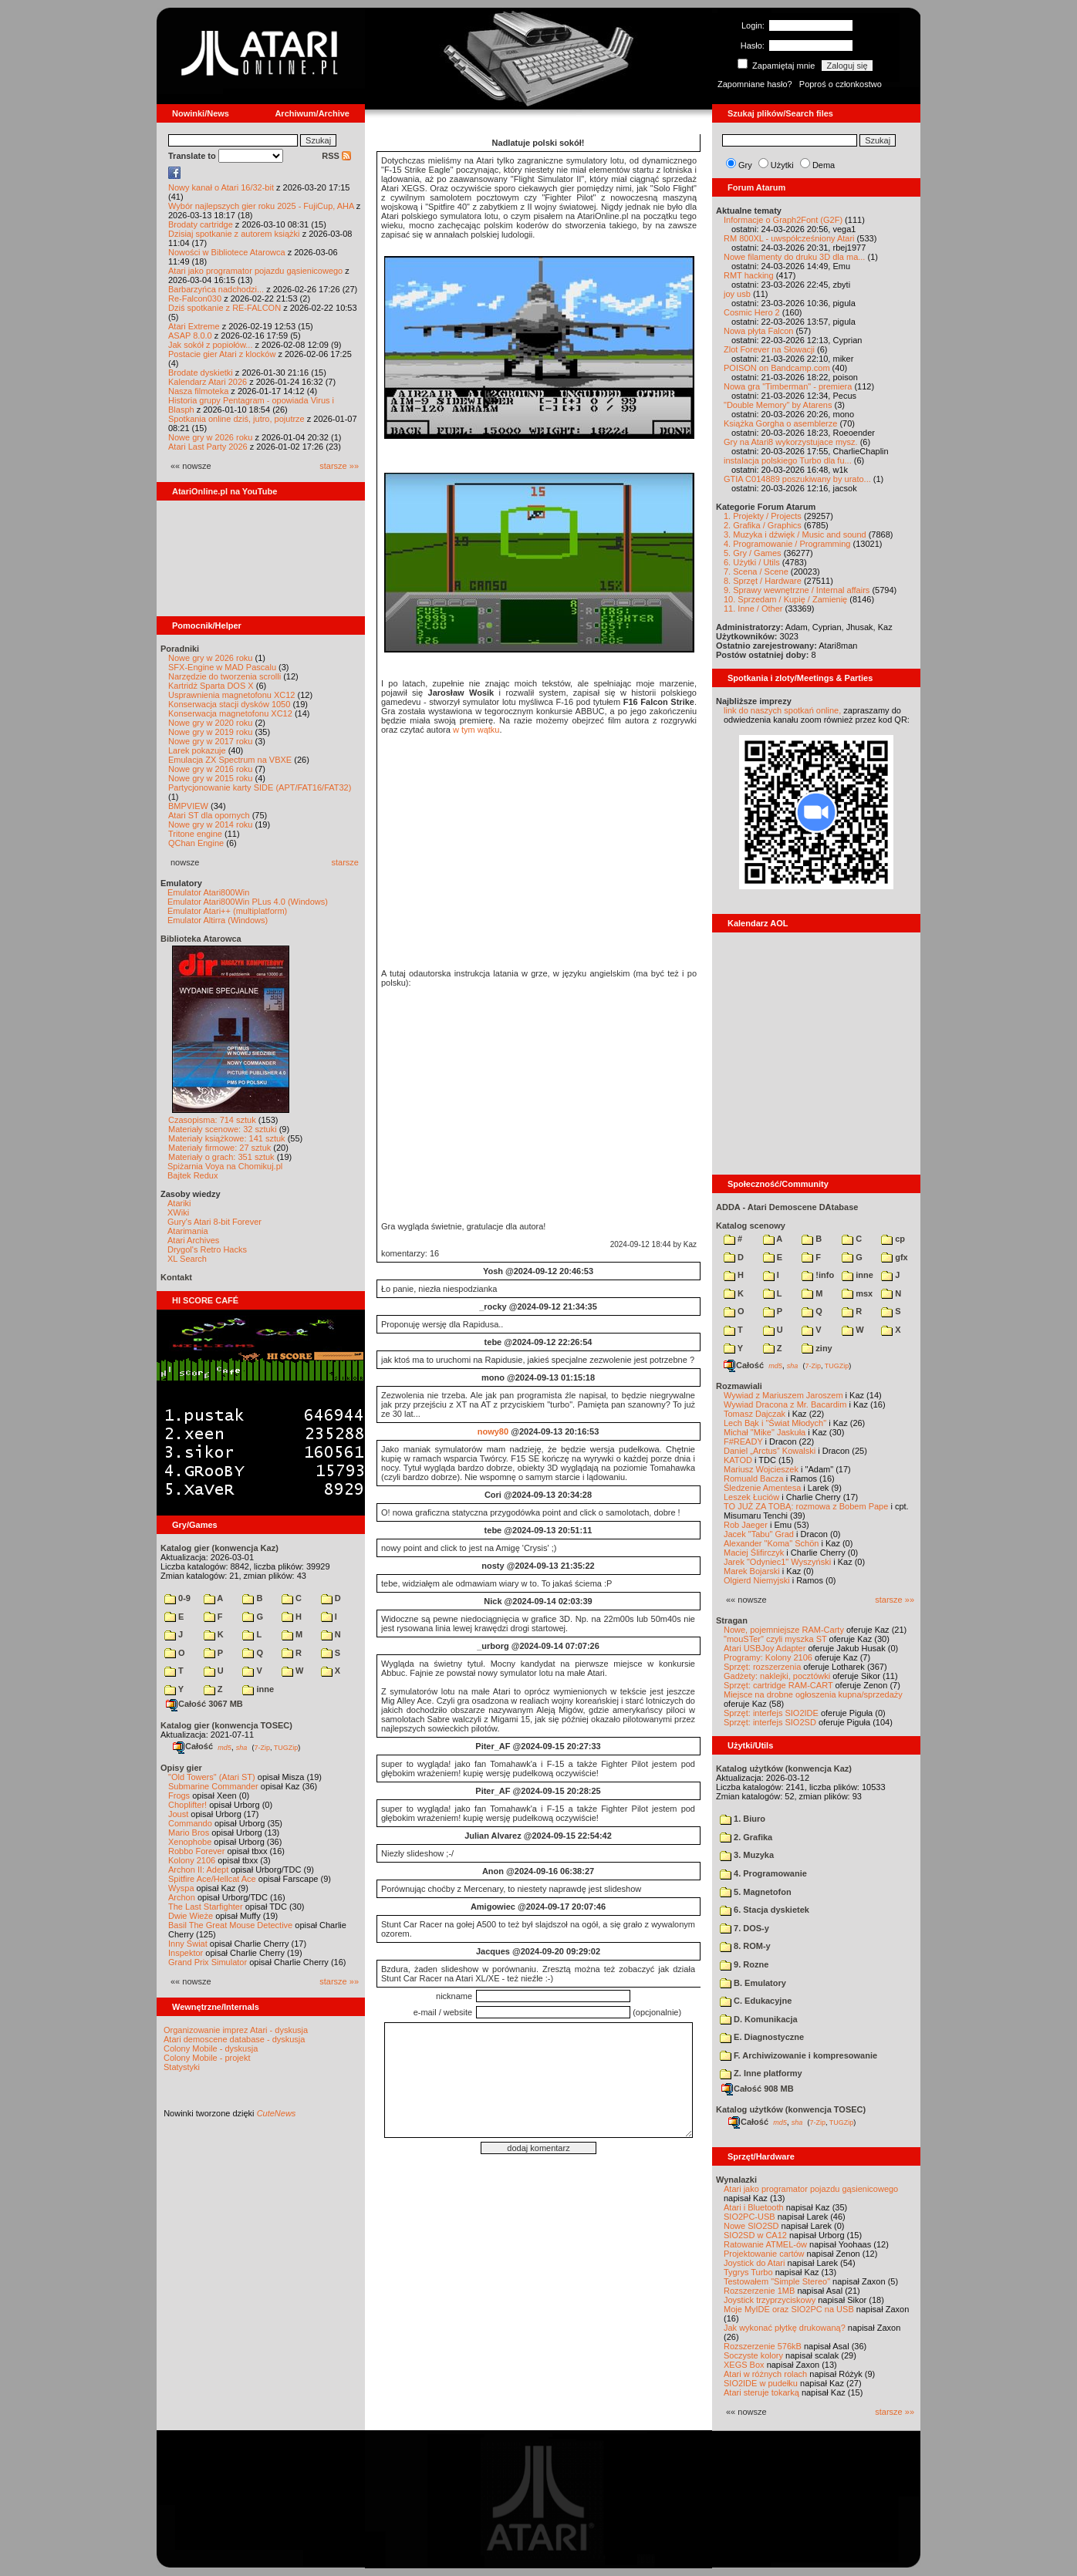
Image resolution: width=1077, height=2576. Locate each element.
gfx (894, 1257)
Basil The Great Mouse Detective (230, 1925)
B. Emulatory (753, 1983)
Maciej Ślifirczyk (754, 1552)
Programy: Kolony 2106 (768, 1657)
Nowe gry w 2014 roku (210, 824)
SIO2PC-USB (749, 2216)
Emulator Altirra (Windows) (217, 920)
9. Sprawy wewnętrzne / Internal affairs (796, 590)
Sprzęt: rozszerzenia (762, 1666)
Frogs (179, 1795)
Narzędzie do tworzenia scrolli (224, 676)
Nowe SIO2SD (751, 2225)
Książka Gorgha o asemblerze (780, 423)
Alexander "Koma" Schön (771, 1543)
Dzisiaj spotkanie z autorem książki (234, 233)
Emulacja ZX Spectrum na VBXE (230, 759)
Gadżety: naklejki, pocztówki (777, 1676)
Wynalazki (736, 2179)
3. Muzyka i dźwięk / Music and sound (795, 534)
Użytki (782, 165)
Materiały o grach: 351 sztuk (221, 1157)
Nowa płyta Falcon (759, 330)
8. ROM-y (745, 1946)
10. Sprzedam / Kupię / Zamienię (785, 599)
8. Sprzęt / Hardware (763, 580)
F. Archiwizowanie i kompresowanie (798, 2055)
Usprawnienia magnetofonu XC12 (231, 695)
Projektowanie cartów (764, 2253)
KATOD (738, 1460)
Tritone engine (195, 833)
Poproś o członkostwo (840, 84)
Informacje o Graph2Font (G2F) (783, 219)
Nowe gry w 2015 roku (210, 778)
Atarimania (187, 1231)
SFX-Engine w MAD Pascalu (222, 667)
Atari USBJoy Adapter (764, 1648)
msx (857, 1293)
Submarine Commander (213, 1786)
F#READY (743, 1441)
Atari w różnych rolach (765, 2374)
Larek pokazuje (197, 750)
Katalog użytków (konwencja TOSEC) (791, 2109)
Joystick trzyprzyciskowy (769, 2300)
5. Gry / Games (753, 553)
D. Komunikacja (759, 2019)
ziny (817, 1348)
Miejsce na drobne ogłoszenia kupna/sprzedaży (813, 1694)
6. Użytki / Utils (752, 562)
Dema (823, 165)
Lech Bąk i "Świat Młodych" (775, 1423)
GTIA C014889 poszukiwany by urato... (797, 479)
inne (258, 1689)
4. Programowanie (763, 1873)
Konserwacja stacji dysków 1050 (229, 704)
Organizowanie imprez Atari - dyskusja (236, 2030)
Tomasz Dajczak (754, 1413)
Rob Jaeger (746, 1524)
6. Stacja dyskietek (764, 1909)
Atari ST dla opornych (209, 815)
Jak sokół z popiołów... (210, 344)
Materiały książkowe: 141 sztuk (226, 1138)
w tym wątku (476, 729)
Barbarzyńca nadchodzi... (216, 289)
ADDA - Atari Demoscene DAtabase (787, 1207)
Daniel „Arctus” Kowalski (769, 1450)
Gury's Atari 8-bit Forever (214, 1221)
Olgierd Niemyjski (757, 1580)
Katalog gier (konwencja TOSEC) (226, 1725)
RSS (336, 155)
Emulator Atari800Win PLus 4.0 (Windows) (247, 901)
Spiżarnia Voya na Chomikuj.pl (224, 1166)
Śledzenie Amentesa (762, 1487)
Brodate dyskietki (200, 372)
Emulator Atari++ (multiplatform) (227, 910)
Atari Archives (193, 1240)
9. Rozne (744, 1964)
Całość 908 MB (757, 2088)
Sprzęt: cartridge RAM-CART (778, 1685)
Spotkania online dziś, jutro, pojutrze (236, 418)
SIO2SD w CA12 (755, 2235)
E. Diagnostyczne (762, 2037)
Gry (745, 165)
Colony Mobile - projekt (207, 2057)
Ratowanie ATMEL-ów (765, 2244)
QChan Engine (196, 843)
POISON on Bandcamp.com (777, 368)
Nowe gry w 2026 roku (210, 437)
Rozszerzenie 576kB (763, 2346)
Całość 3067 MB (204, 1703)
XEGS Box (744, 2364)
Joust (178, 1814)
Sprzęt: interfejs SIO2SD (770, 1722)
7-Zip (262, 1747)
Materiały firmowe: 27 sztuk (219, 1147)
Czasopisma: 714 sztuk (212, 1119)
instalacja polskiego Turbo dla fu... (788, 460)
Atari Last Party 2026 (208, 446)
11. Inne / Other (753, 608)
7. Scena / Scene (756, 571)
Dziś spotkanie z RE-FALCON (224, 307)
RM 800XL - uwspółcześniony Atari (789, 238)
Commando (190, 1823)
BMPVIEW (188, 806)
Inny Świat (188, 1943)
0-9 (177, 1598)
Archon (181, 1897)
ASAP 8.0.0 (190, 335)
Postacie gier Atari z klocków (221, 354)
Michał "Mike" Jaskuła (764, 1432)
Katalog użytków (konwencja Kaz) (784, 1768)
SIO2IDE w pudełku (761, 2383)
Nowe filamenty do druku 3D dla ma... (794, 256)
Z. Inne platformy (761, 2073)
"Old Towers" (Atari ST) (211, 1777)
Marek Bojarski (752, 1571)
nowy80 (493, 1431)
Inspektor (185, 1952)
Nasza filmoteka (198, 391)
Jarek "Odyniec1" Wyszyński (777, 1561)
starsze (345, 862)
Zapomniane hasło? (754, 84)
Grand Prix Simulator (207, 1962)
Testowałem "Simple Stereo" (777, 2281)
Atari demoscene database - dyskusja (234, 2039)
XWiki (178, 1212)
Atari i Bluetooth (754, 2207)
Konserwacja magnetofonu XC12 (230, 713)
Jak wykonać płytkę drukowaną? (785, 2327)
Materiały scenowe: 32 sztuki (222, 1129)
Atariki (179, 1203)
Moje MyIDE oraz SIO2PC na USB (789, 2309)
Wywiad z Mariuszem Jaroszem (783, 1395)
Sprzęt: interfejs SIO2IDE (771, 1713)
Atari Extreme (194, 326)
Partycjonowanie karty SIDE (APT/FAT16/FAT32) (259, 787)
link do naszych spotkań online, (782, 710)
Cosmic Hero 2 (752, 312)
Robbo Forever (196, 1851)
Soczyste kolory (753, 2355)
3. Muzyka (747, 1855)
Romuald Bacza (754, 1478)
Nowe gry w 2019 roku (210, 732)
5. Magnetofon (756, 1892)
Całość (193, 1746)
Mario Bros (188, 1832)
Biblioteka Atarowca (200, 938)
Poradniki (179, 648)
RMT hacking (749, 275)
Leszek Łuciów (751, 1497)
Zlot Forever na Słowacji (769, 349)
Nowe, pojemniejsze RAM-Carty (784, 1629)
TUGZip (286, 1747)
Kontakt (176, 1277)
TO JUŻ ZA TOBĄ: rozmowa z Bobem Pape (806, 1506)
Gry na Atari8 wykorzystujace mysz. (791, 442)
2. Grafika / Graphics (763, 525)
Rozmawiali (739, 1386)
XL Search (187, 1258)
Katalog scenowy (750, 1225)
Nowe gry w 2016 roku (210, 769)
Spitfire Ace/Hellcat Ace (212, 1878)
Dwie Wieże (190, 1915)
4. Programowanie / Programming (787, 543)
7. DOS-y (744, 1928)
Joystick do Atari (754, 2262)
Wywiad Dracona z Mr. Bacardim (785, 1404)
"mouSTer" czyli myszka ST (775, 1639)
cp (893, 1238)
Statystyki (182, 2067)
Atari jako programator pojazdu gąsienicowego (255, 270)
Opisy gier (181, 1767)
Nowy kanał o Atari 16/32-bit (221, 187)
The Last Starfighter (205, 1906)
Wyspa (181, 1888)
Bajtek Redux (192, 1175)
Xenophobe (189, 1841)
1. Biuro (742, 1818)
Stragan (732, 1620)
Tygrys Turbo (748, 2272)
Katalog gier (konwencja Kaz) (219, 1548)
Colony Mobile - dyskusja (211, 2048)
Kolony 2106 (191, 1860)
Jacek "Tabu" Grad (759, 1534)
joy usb (737, 293)
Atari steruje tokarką (761, 2392)
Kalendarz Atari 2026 (207, 381)
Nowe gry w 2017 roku (210, 741)
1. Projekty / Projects (763, 516)
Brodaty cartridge (200, 224)
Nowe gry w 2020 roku (210, 722)
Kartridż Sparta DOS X (211, 685)
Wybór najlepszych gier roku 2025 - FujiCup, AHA (261, 206)
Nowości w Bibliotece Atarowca (226, 252)
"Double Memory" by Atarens (778, 405)
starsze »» (339, 465)
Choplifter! (187, 1804)
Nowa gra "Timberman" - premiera (788, 386)
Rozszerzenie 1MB (759, 2290)
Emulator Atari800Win (208, 892)
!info (818, 1275)
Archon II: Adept (199, 1869)
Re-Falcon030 (194, 298)
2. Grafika (746, 1837)
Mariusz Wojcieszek (761, 1469)
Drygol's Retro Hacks (207, 1249)
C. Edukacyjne (756, 2000)
